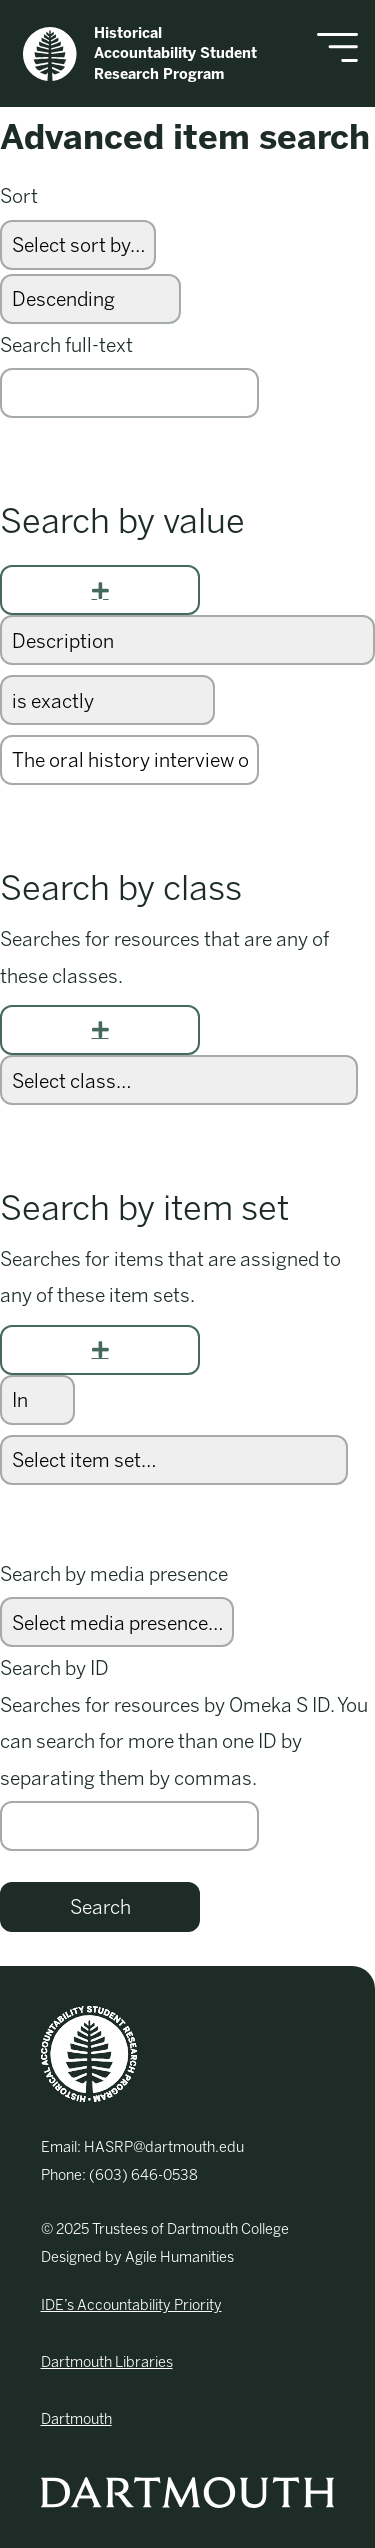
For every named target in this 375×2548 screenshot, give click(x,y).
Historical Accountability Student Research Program (140, 53)
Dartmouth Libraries (107, 2362)
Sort (19, 196)
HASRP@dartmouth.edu (164, 2147)
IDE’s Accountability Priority (131, 2305)
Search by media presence (114, 1574)
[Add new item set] (100, 1350)
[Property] (187, 640)
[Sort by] (78, 245)
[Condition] (37, 1400)
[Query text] (129, 760)
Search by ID (54, 1668)
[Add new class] (100, 1030)
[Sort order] (90, 299)
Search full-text (66, 345)
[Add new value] (100, 590)
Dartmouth (76, 2419)
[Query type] (107, 700)
